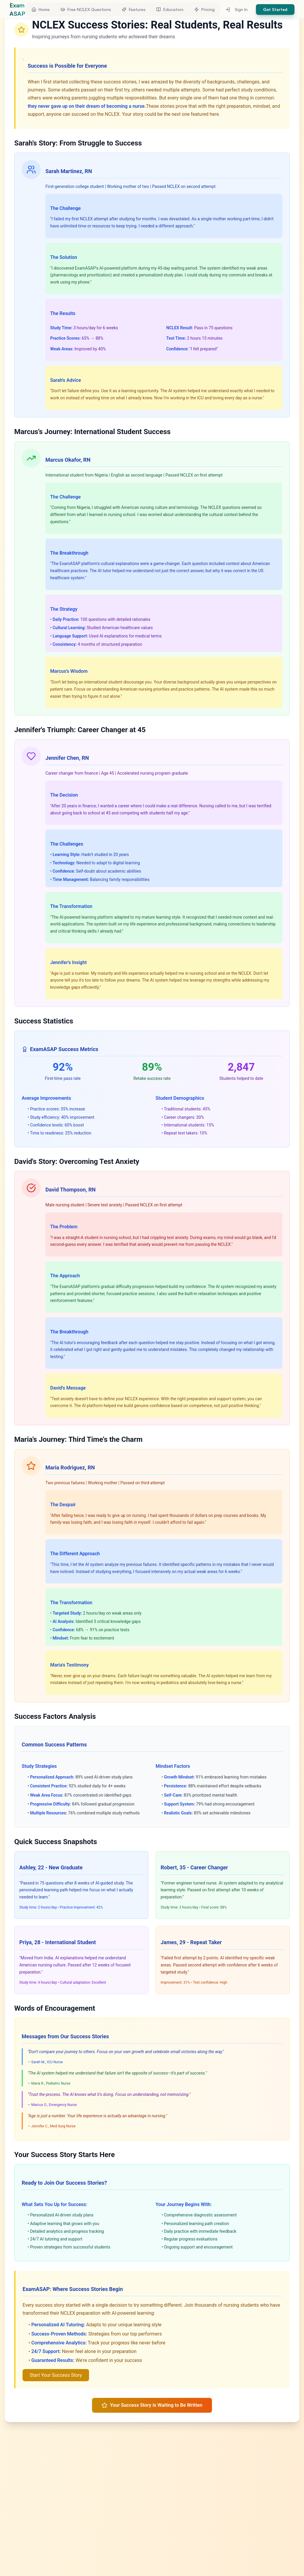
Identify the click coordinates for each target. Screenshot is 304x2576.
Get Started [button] (275, 9)
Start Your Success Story (56, 2375)
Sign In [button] (236, 9)
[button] (40, 9)
